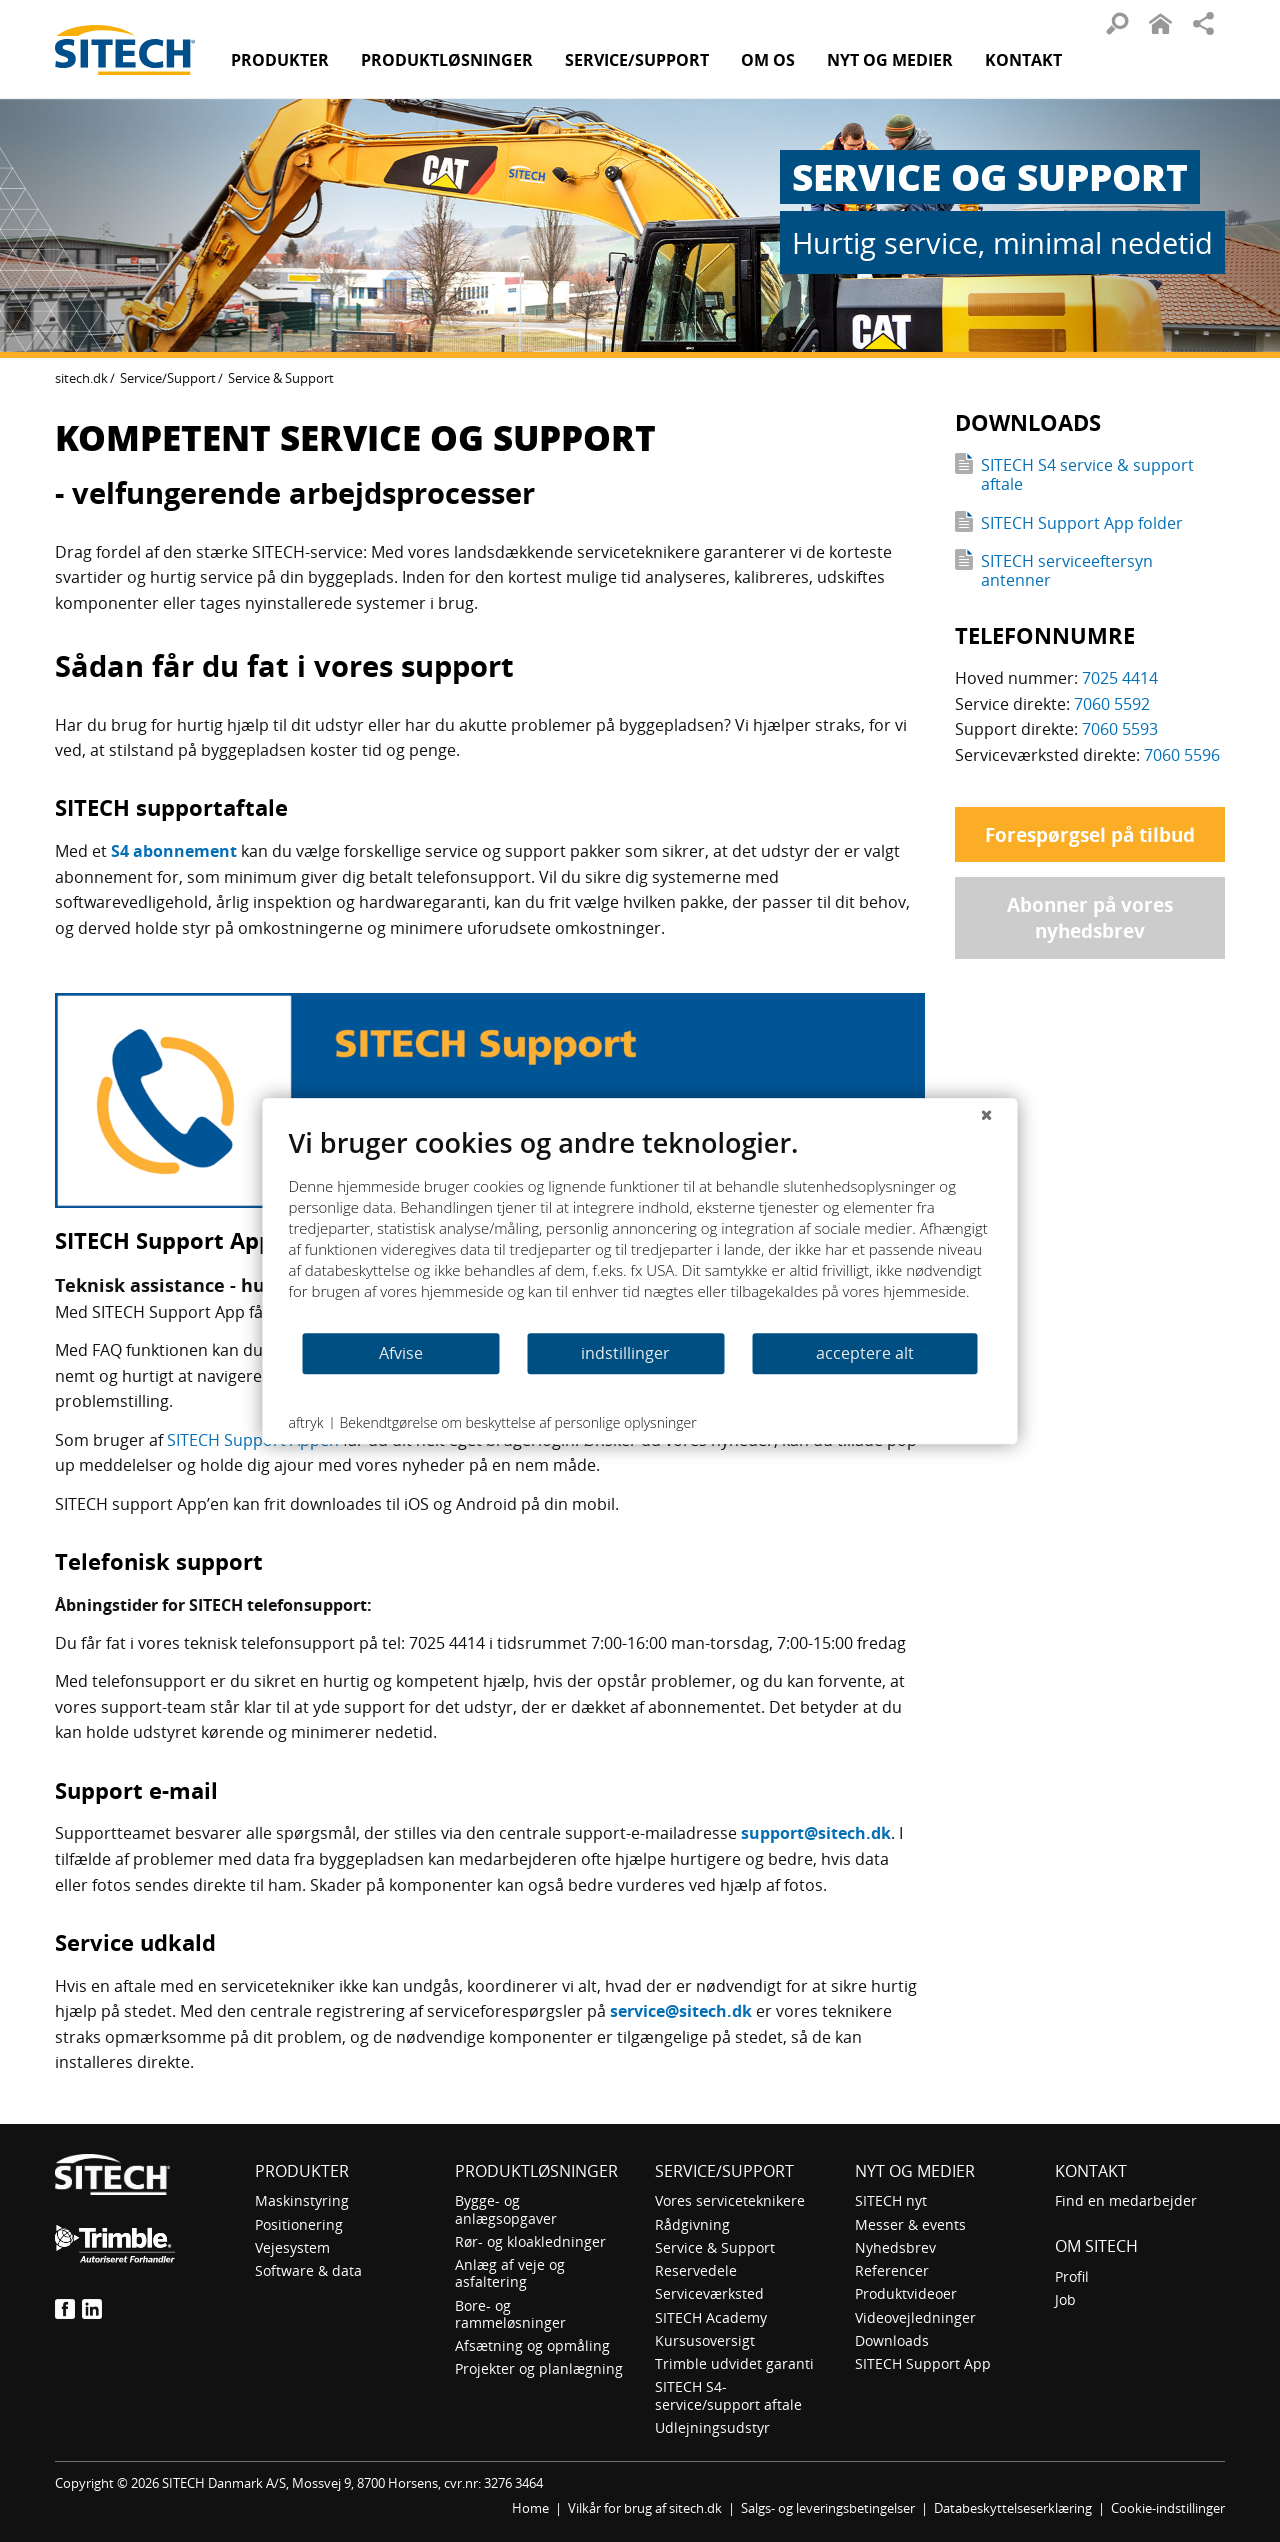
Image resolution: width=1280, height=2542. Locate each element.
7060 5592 (1112, 704)
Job (1065, 2299)
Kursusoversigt (705, 2340)
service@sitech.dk (681, 2011)
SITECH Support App (923, 2363)
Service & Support (715, 2247)
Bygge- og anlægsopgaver (506, 2209)
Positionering (299, 2224)
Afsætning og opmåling (532, 2345)
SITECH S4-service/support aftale (728, 2395)
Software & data (308, 2270)
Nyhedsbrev (895, 2247)
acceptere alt (865, 1353)
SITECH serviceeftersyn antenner (1067, 570)
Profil (1072, 2276)
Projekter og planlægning (539, 2368)
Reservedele (696, 2270)
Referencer (892, 2270)
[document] (640, 1228)
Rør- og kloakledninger (530, 2241)
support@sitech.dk (816, 1833)
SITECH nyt (891, 2200)
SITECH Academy (711, 2317)
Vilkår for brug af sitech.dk (645, 2508)
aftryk (306, 1422)
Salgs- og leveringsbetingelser (828, 2508)
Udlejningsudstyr (712, 2427)
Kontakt (1023, 60)
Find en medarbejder (1126, 2200)
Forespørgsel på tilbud (1090, 834)
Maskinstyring (302, 2200)
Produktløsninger (536, 2171)
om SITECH (1096, 2246)
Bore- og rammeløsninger (510, 2314)
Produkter (280, 60)
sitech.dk (81, 378)
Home (530, 2508)
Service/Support (168, 378)
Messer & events (910, 2224)
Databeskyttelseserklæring (1013, 2508)
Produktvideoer (906, 2293)
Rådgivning (692, 2224)
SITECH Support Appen (253, 1440)
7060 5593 (1120, 729)
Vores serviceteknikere (730, 2200)
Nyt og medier (915, 2171)
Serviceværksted (709, 2293)
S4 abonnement (174, 851)
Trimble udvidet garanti (734, 2363)
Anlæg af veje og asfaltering (510, 2273)
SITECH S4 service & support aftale (1087, 474)
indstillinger (625, 1353)
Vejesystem (292, 2247)
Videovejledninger (915, 2317)
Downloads (892, 2340)
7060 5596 (1182, 755)
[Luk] (987, 1114)
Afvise (401, 1353)
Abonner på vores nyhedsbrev (1090, 917)
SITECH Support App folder (1082, 523)
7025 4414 (1120, 678)
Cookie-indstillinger (1168, 2508)
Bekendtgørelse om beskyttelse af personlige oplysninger (517, 1422)
